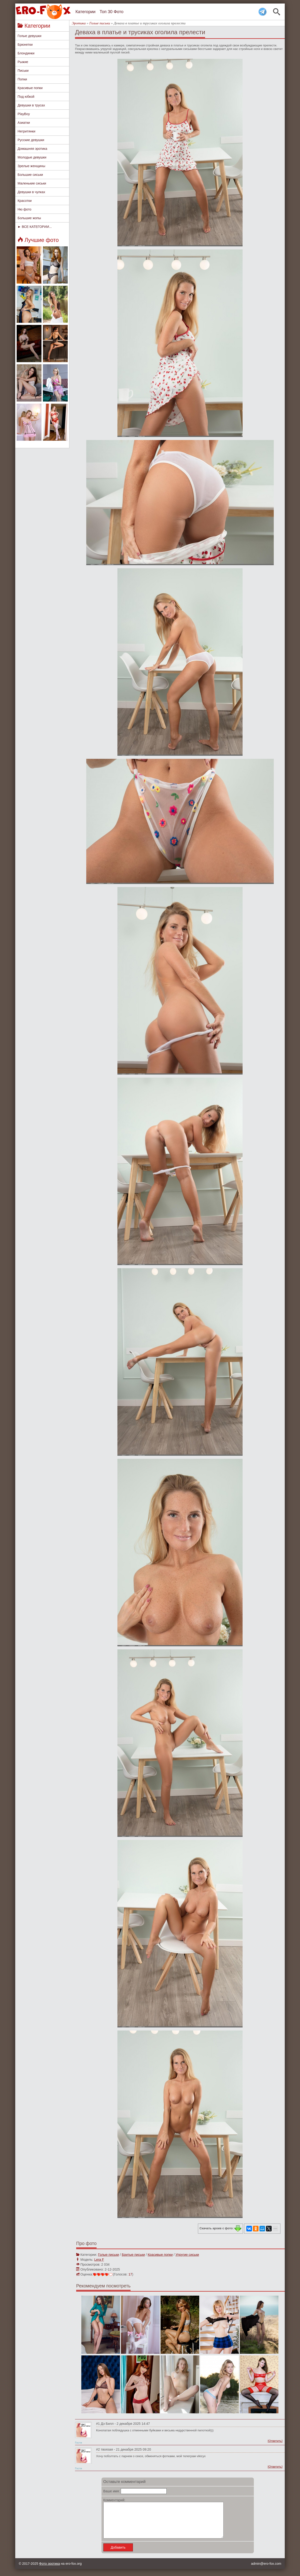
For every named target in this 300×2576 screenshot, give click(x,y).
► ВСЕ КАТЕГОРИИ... (35, 227)
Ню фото (24, 209)
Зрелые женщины (31, 166)
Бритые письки (133, 2254)
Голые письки (108, 2254)
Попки (22, 79)
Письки (23, 70)
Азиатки (24, 122)
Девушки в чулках (31, 192)
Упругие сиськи (187, 2254)
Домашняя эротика (32, 148)
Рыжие (23, 62)
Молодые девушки (32, 157)
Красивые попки (30, 88)
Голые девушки (29, 36)
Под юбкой (26, 96)
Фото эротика (49, 2570)
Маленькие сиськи (32, 183)
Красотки (25, 201)
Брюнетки (25, 44)
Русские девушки (31, 140)
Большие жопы (29, 218)
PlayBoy (24, 114)
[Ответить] (275, 2441)
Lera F (99, 2259)
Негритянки (26, 131)
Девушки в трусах (31, 105)
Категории (85, 11)
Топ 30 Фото (112, 11)
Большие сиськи (30, 175)
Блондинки (26, 53)
